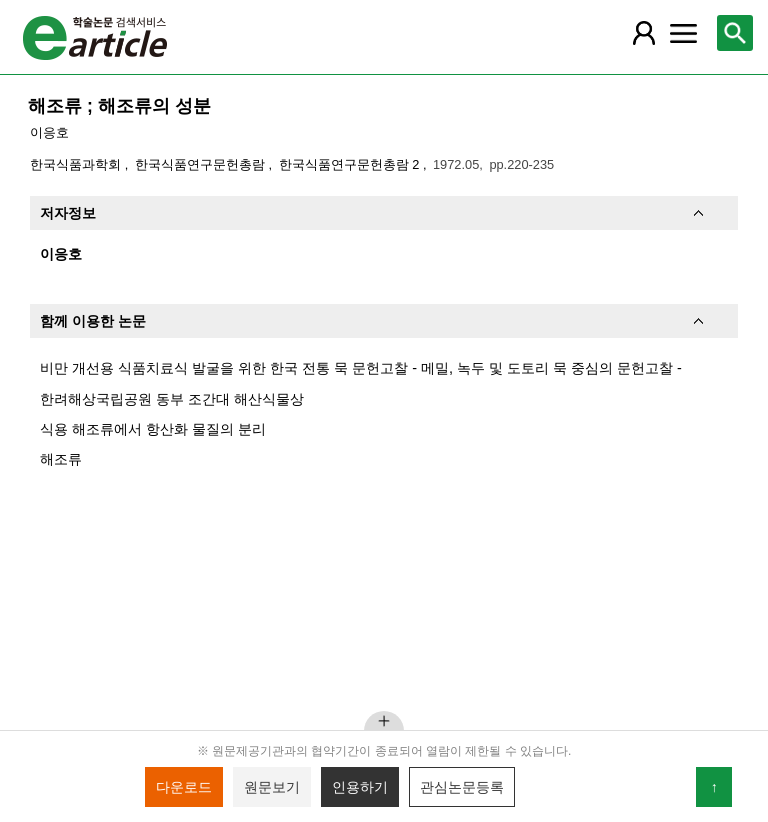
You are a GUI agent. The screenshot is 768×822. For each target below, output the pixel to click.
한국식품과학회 (77, 164)
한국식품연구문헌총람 (202, 164)
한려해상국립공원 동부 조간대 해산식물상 (172, 399)
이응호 (49, 132)
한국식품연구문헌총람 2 (351, 164)
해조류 (61, 459)
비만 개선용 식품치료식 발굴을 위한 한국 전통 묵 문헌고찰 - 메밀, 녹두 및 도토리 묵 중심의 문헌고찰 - (361, 368)
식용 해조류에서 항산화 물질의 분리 (153, 429)
